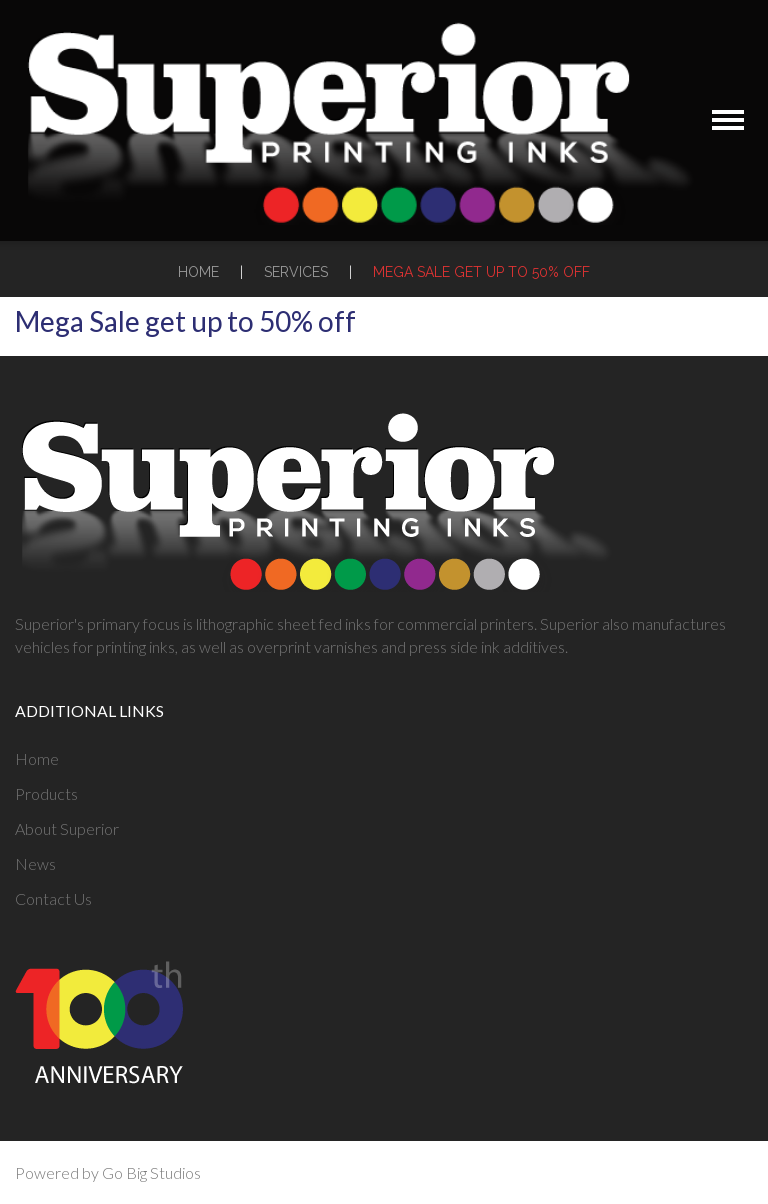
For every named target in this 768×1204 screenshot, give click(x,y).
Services (296, 272)
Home (198, 272)
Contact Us (53, 898)
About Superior (67, 828)
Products (46, 793)
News (35, 863)
